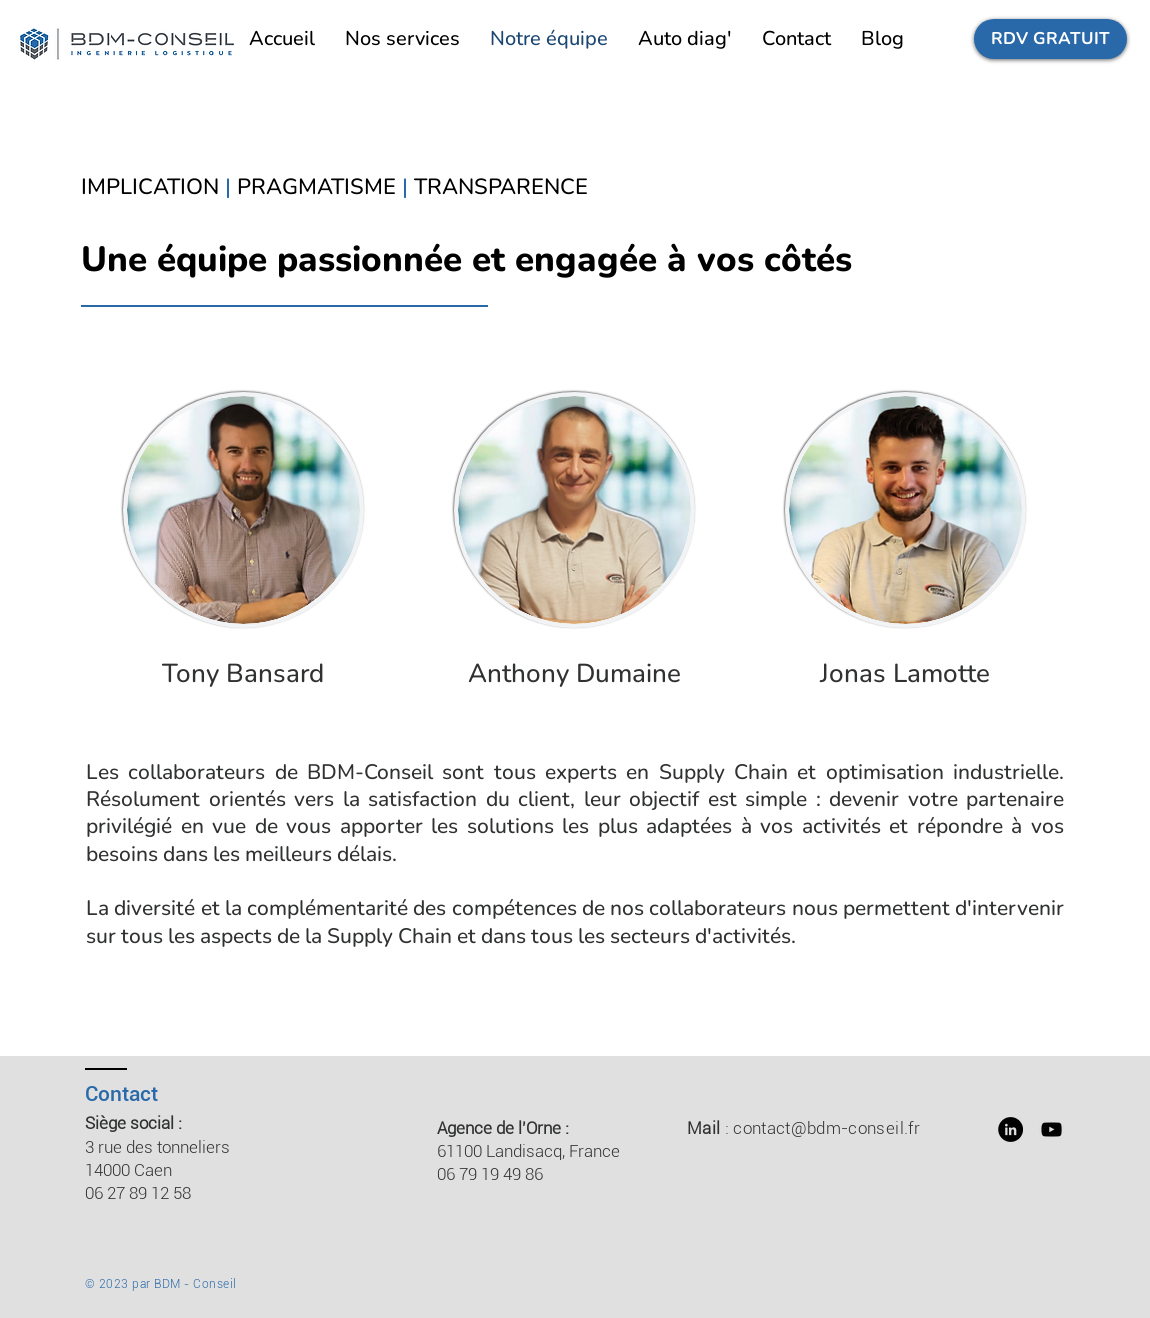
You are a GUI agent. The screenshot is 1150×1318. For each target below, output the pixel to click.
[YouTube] (1051, 1129)
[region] (244, 557)
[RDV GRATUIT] (1050, 39)
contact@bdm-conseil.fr (826, 1128)
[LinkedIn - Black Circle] (1010, 1129)
